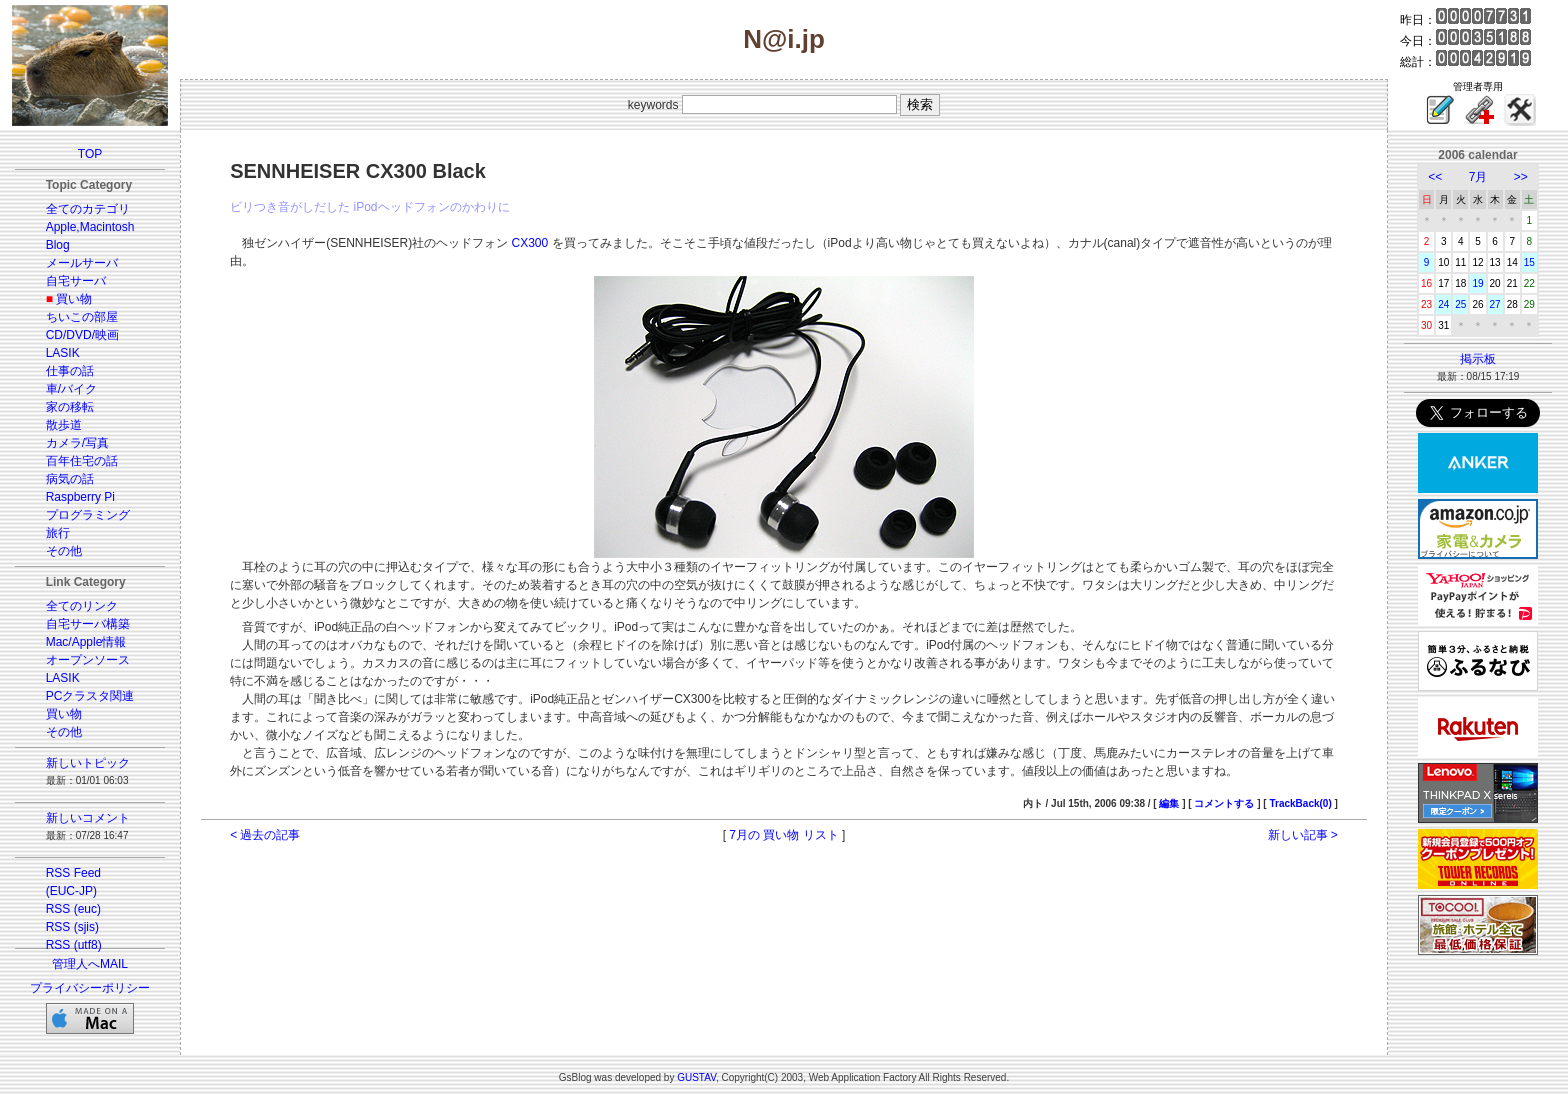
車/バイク (71, 389)
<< (1435, 177)
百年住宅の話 (82, 461)
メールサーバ (82, 263)
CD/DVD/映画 (82, 335)
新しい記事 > (1303, 835)
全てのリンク (82, 606)
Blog (58, 245)
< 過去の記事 (265, 835)
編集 (1169, 803)
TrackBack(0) (1300, 803)
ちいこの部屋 (82, 317)
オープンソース (88, 660)
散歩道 (64, 425)
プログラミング (88, 515)
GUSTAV (696, 1077)
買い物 (74, 299)
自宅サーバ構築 (88, 624)
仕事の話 (70, 371)
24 (1443, 304)
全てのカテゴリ (88, 209)
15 (1529, 262)
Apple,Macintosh (90, 227)
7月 (1478, 177)
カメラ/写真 (77, 443)
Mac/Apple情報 (86, 642)
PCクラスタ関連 (90, 696)
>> (1521, 177)
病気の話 (70, 479)
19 (1477, 283)
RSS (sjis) (72, 927)
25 (1460, 304)
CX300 (530, 243)
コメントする (1224, 803)
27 (1495, 304)
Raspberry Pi (80, 497)
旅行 (58, 533)
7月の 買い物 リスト (783, 835)
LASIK (63, 353)
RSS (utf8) (74, 945)
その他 (64, 551)
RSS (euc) (73, 909)
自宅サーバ (76, 281)
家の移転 (70, 407)
